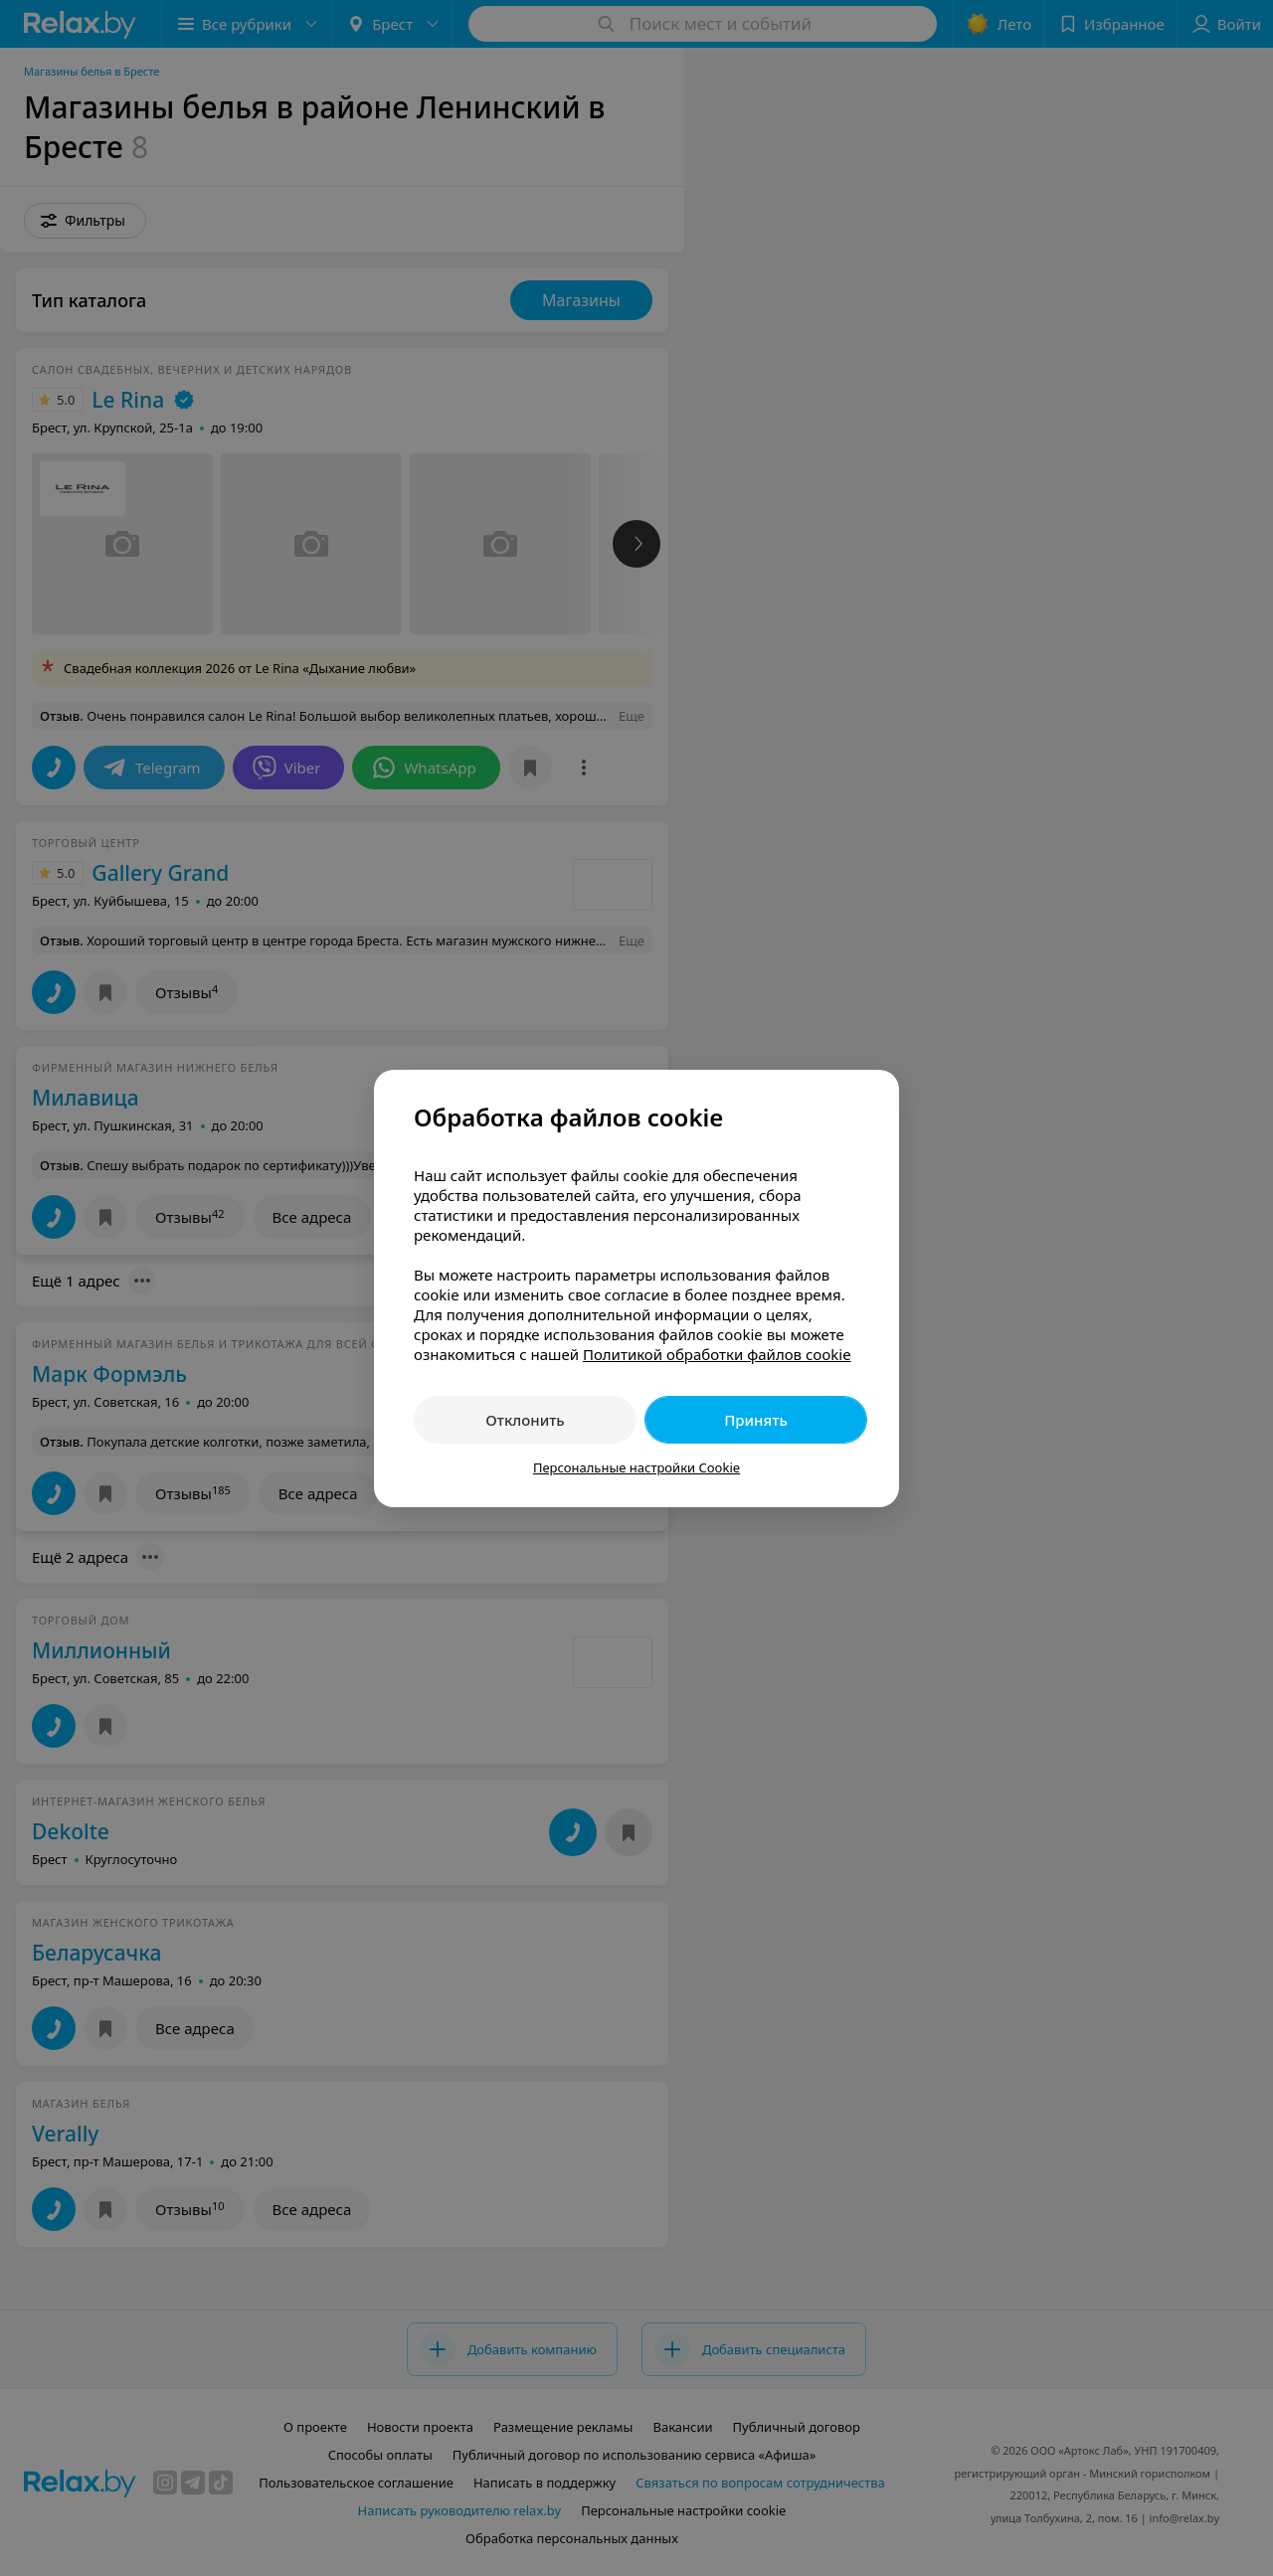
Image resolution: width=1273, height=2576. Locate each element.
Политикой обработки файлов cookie (717, 1354)
